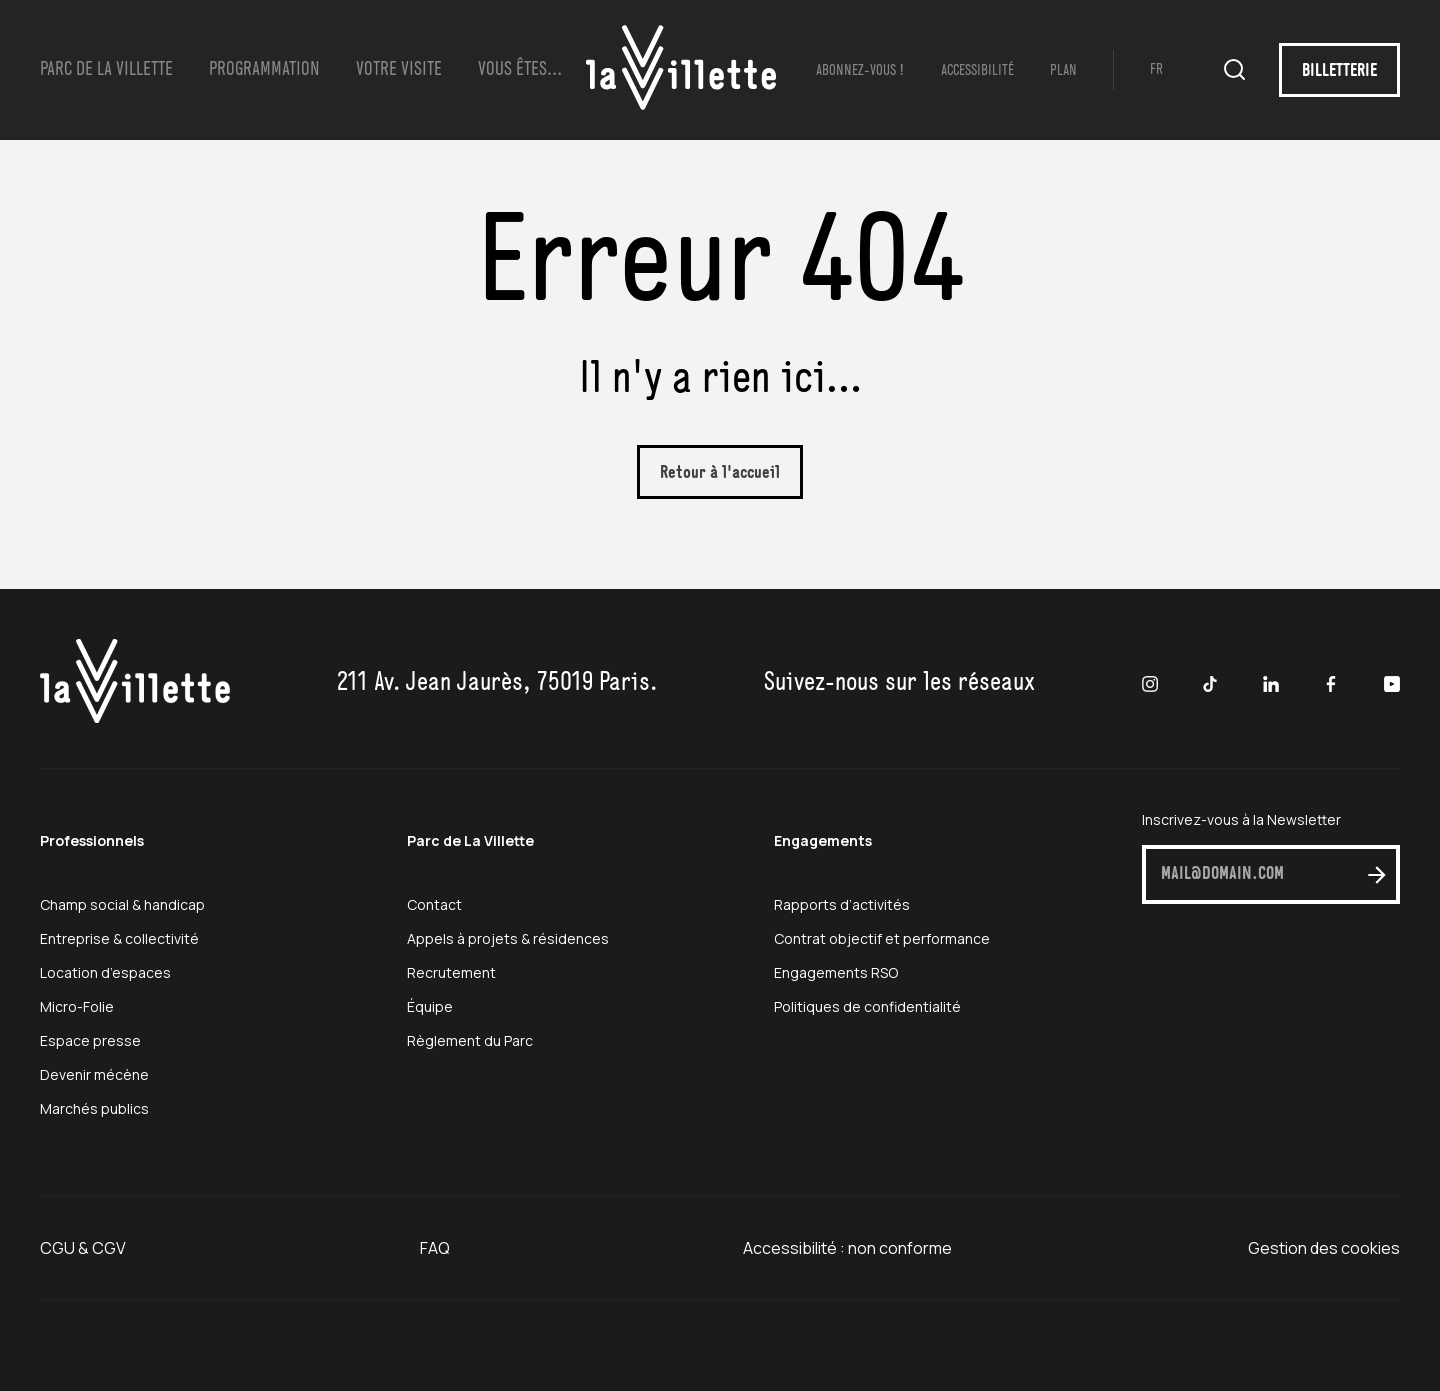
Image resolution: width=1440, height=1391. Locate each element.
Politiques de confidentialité (867, 1006)
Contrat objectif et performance (882, 938)
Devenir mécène (94, 1074)
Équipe (430, 1006)
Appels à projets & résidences (508, 938)
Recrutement (451, 972)
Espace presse (90, 1040)
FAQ (435, 1248)
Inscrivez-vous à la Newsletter (1241, 819)
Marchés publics (94, 1108)
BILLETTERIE (1339, 71)
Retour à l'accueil (720, 473)
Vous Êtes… (520, 69)
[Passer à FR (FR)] (1168, 70)
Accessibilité (977, 70)
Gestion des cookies (1324, 1248)
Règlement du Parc (470, 1040)
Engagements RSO (836, 972)
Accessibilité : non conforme (848, 1248)
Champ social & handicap (122, 904)
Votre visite (399, 69)
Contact (434, 904)
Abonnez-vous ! (860, 70)
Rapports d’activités (842, 904)
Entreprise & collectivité (119, 938)
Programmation (264, 69)
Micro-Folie (77, 1006)
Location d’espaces (105, 972)
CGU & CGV (83, 1248)
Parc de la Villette (106, 69)
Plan (1063, 70)
